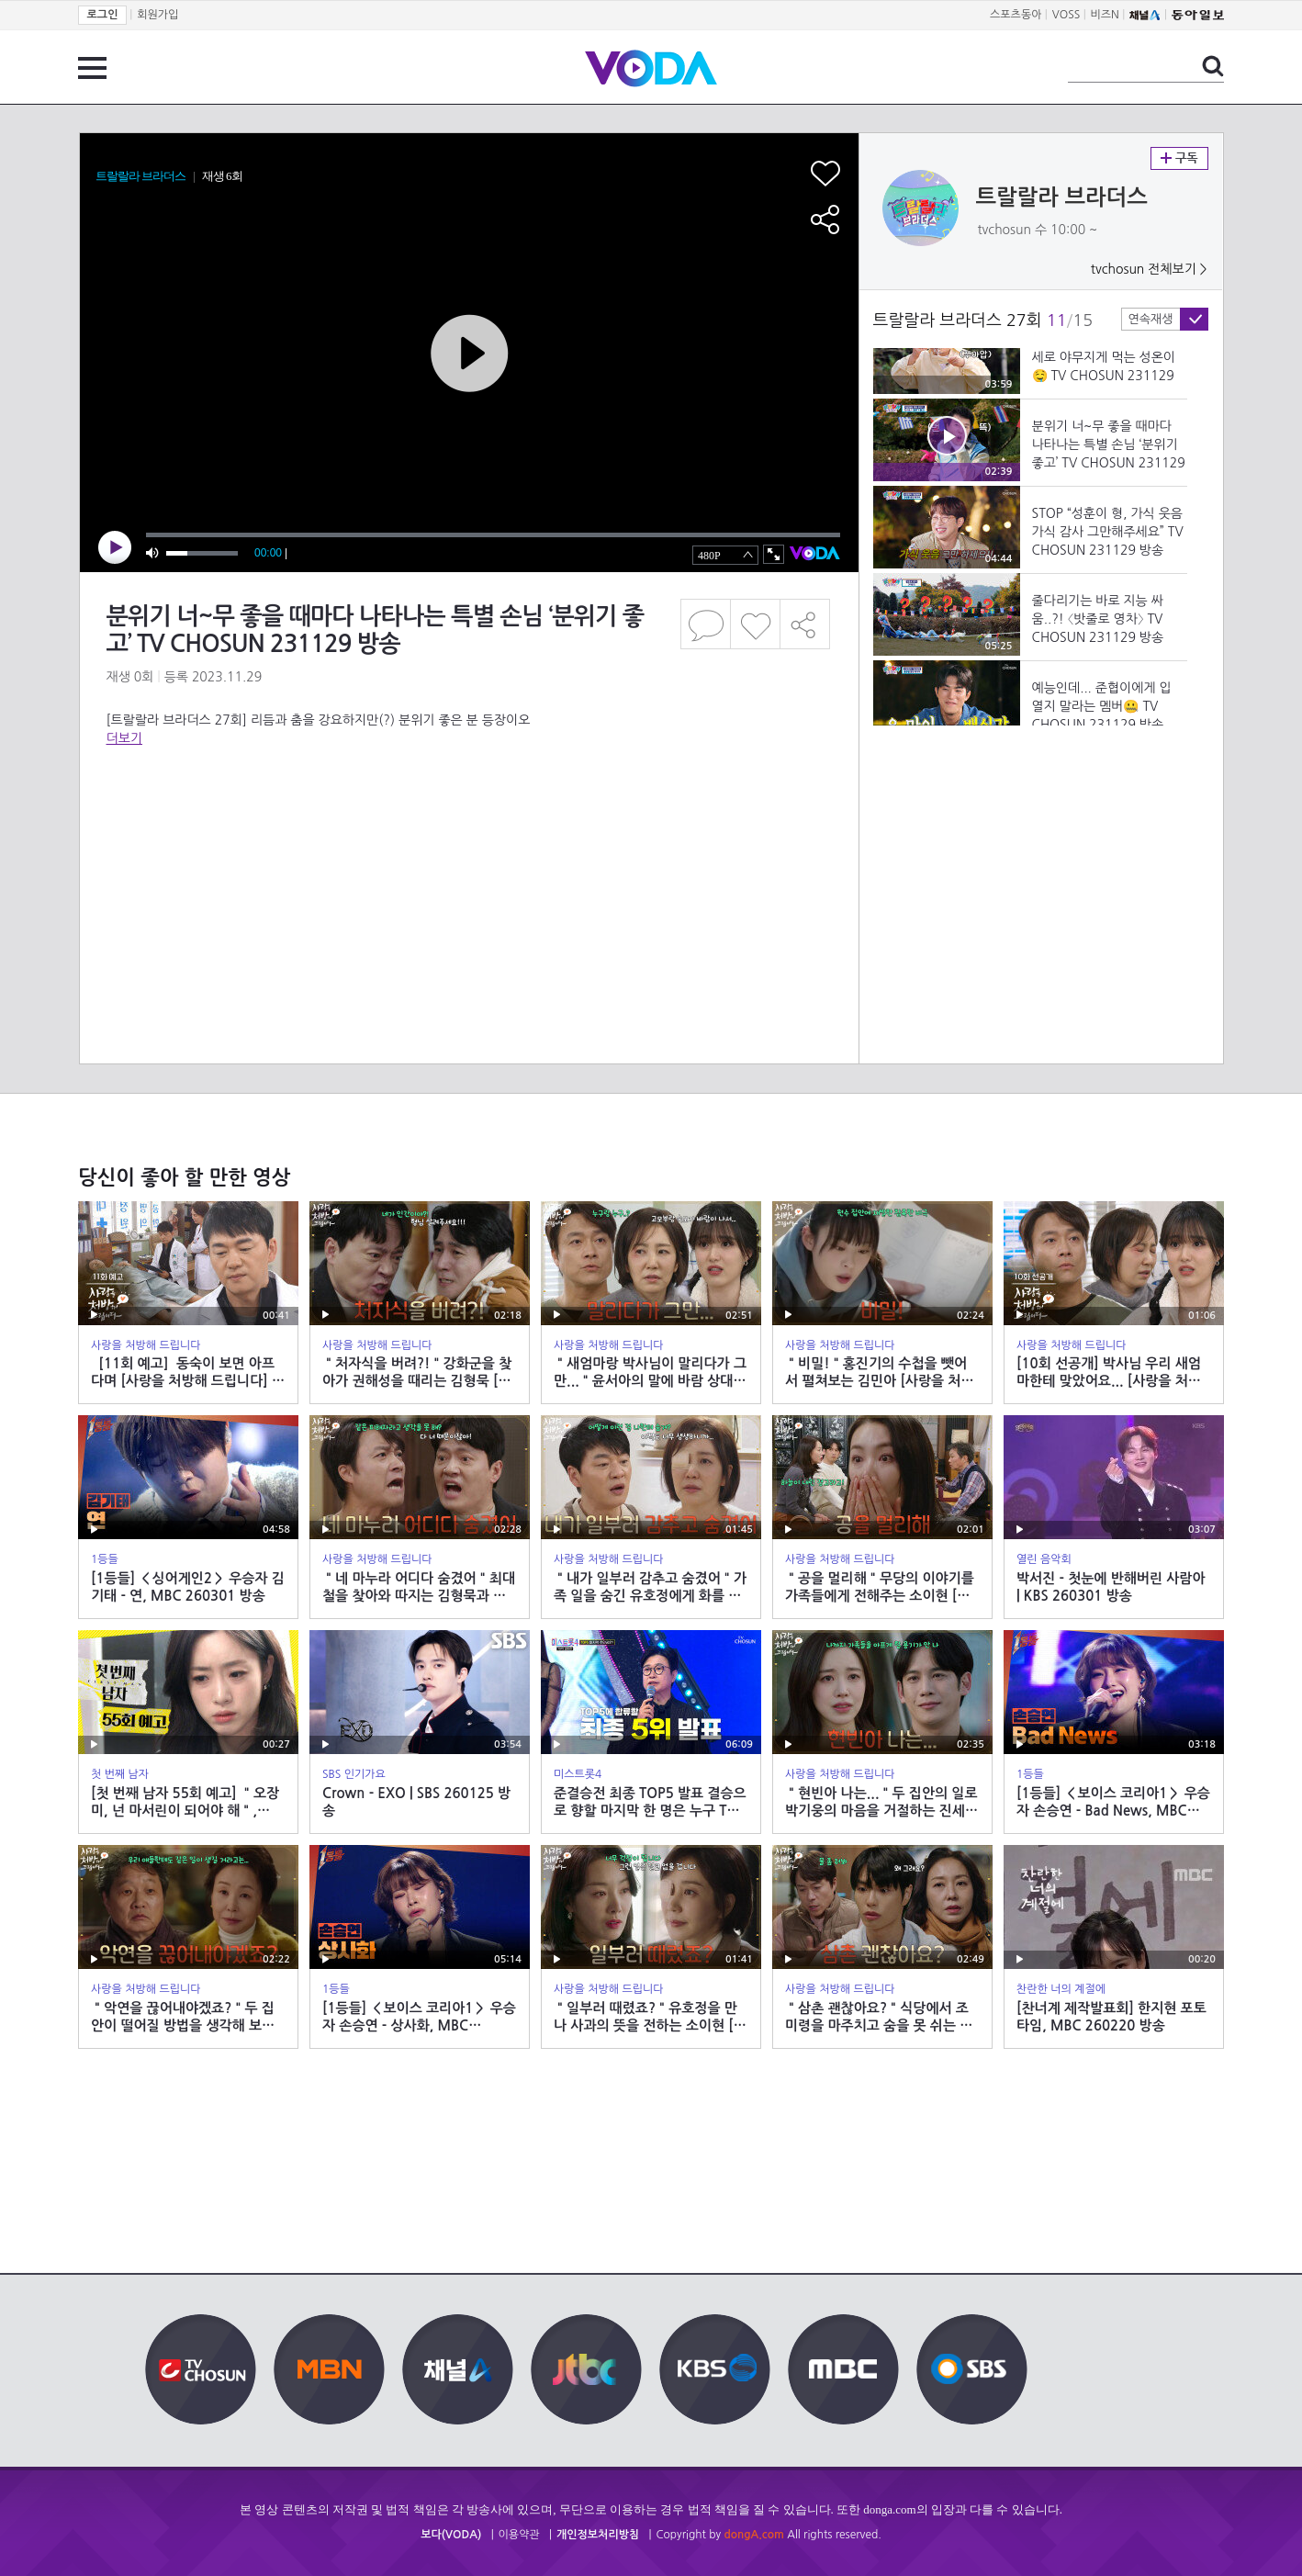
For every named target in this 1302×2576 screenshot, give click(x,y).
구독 (1179, 158)
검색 (1213, 66)
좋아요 (755, 624)
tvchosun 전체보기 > (1149, 269)
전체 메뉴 (92, 68)
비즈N (1105, 14)
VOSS (1066, 14)
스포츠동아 (1015, 14)
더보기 (124, 738)
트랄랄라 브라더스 (1062, 197)
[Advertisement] (468, 821)
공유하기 (805, 624)
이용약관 (519, 2534)
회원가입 (157, 14)
